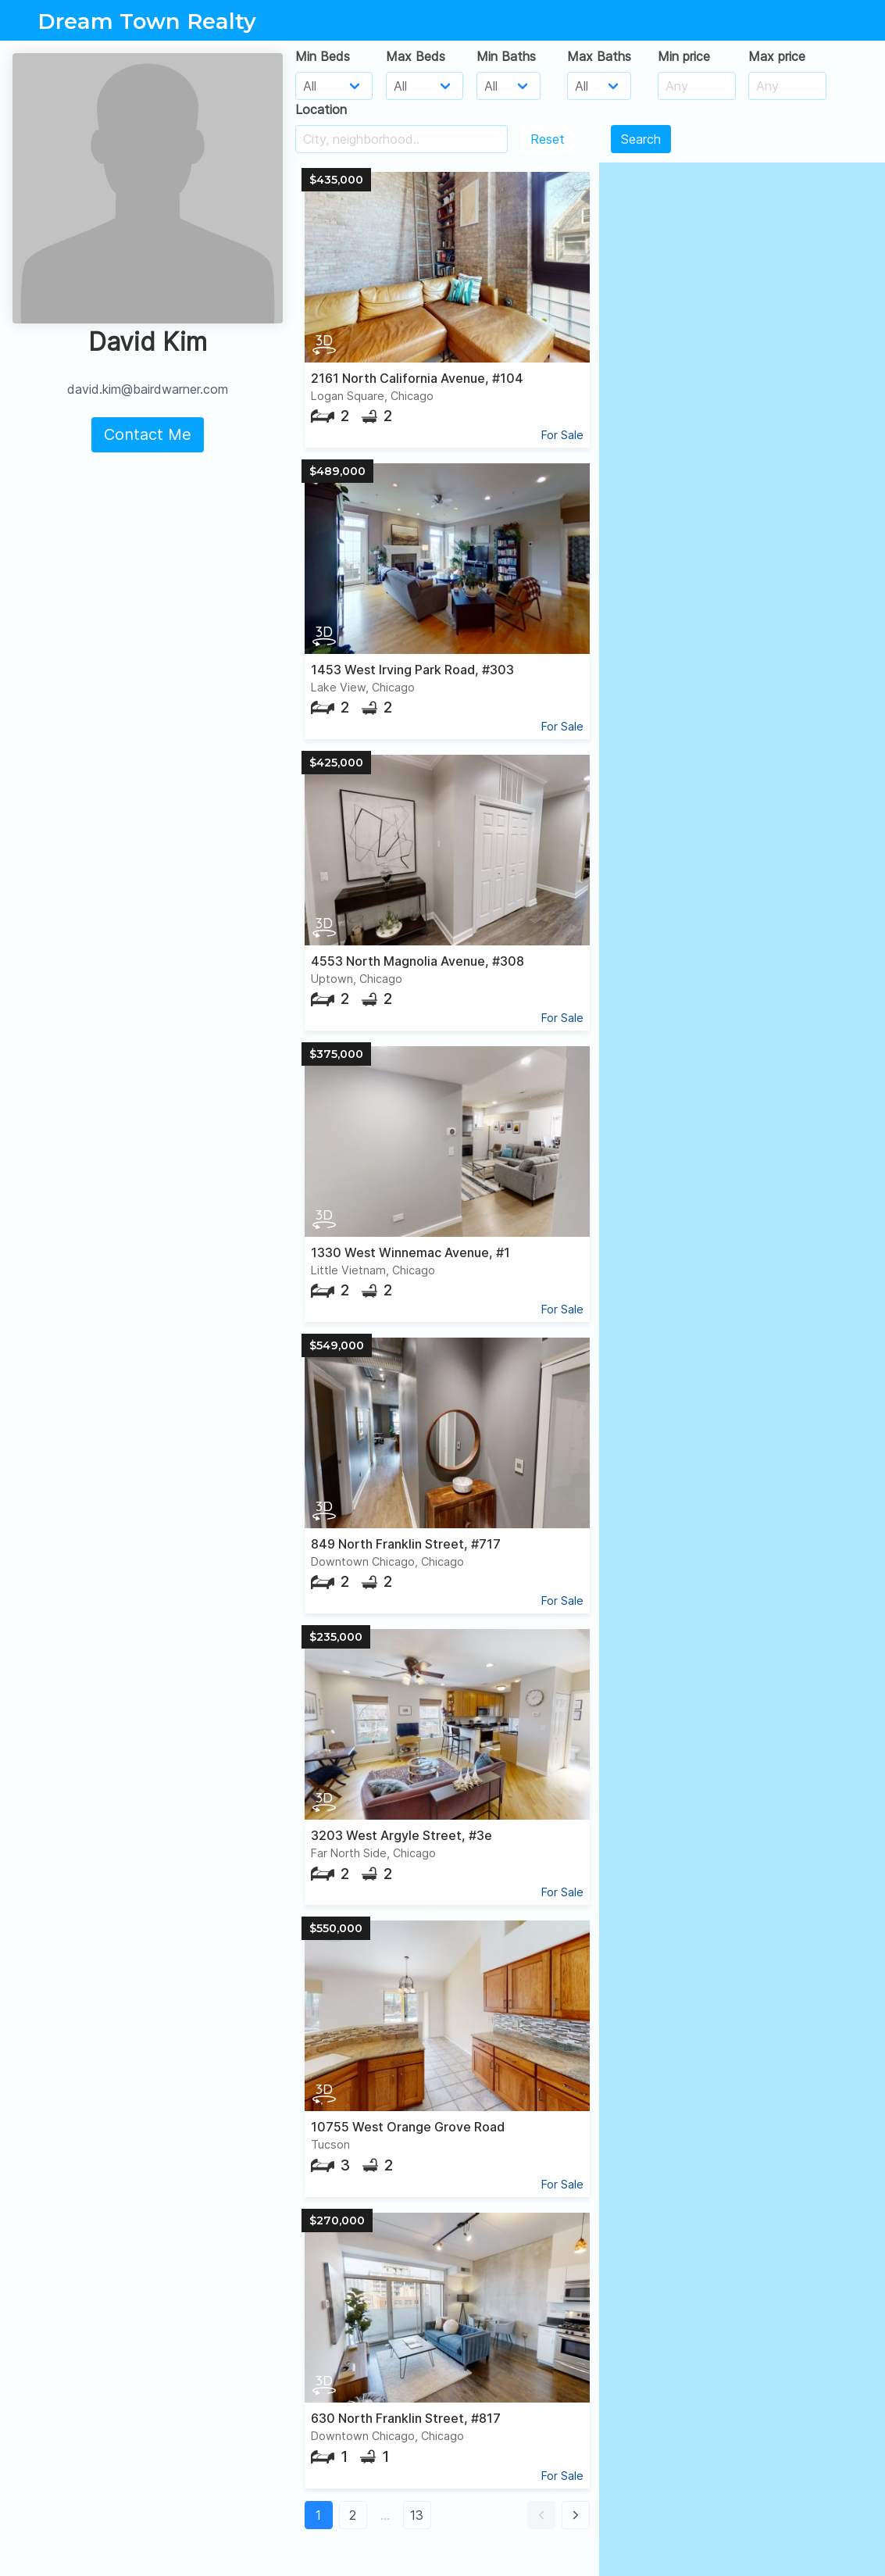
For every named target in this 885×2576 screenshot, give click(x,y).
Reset (547, 139)
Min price (684, 56)
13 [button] (416, 2515)
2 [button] (352, 2515)
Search (641, 139)
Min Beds (322, 56)
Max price (776, 56)
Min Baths (506, 56)
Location (321, 109)
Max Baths (599, 56)
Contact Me (147, 434)
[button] (541, 2515)
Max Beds (415, 56)
